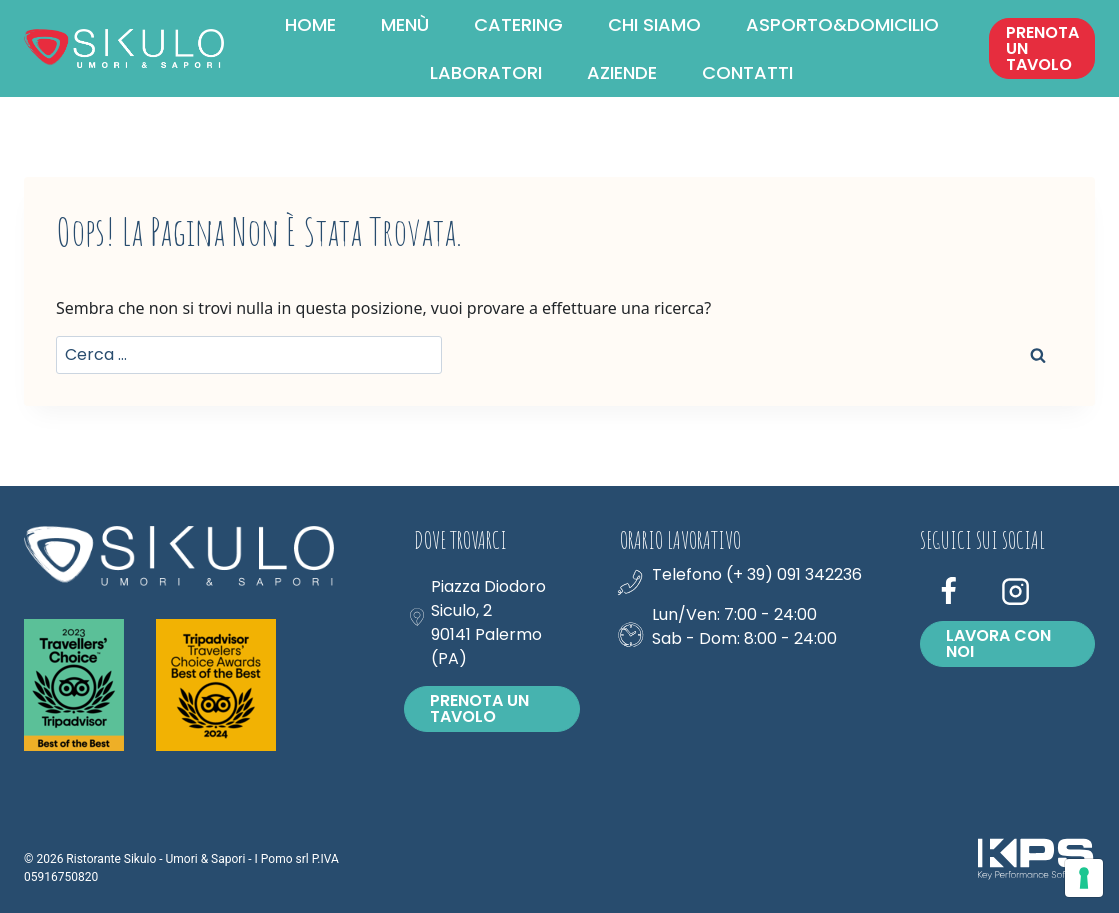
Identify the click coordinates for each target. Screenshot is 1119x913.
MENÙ (405, 24)
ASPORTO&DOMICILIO (842, 24)
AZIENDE (622, 72)
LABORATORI (486, 72)
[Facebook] (949, 592)
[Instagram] (1016, 592)
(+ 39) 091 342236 (794, 574)
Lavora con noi (998, 643)
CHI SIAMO (654, 24)
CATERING (518, 24)
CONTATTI (747, 72)
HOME (310, 24)
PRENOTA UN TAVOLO (1042, 48)
